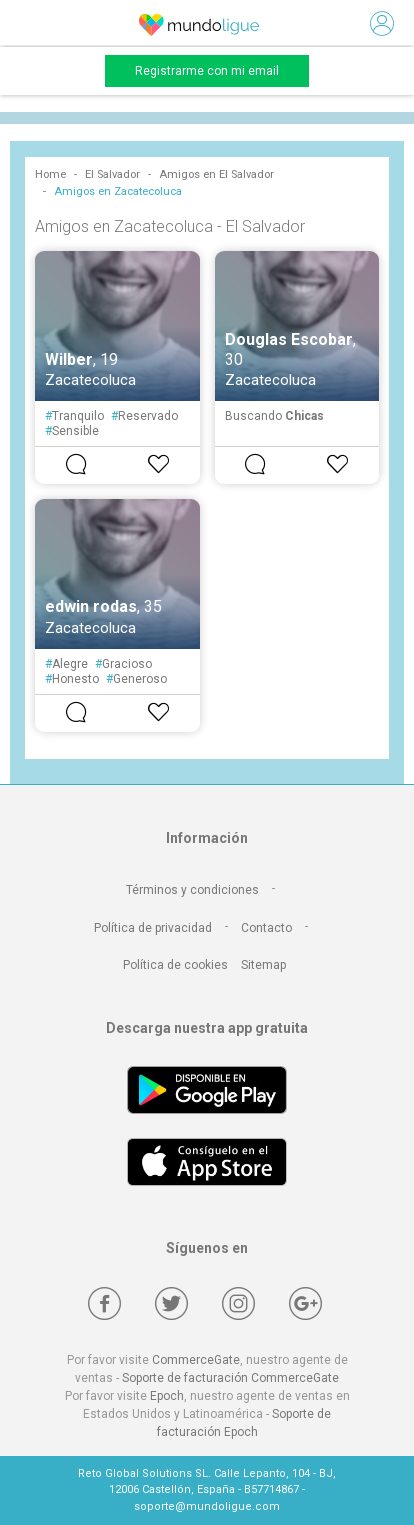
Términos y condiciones (192, 890)
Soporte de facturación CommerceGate (230, 1378)
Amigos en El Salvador (216, 174)
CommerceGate (196, 1360)
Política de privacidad (153, 928)
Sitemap (263, 965)
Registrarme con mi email (207, 71)
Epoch (167, 1396)
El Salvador (112, 174)
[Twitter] (171, 1303)
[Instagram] (238, 1303)
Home (50, 174)
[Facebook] (104, 1303)
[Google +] (305, 1303)
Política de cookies (175, 965)
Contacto (266, 928)
